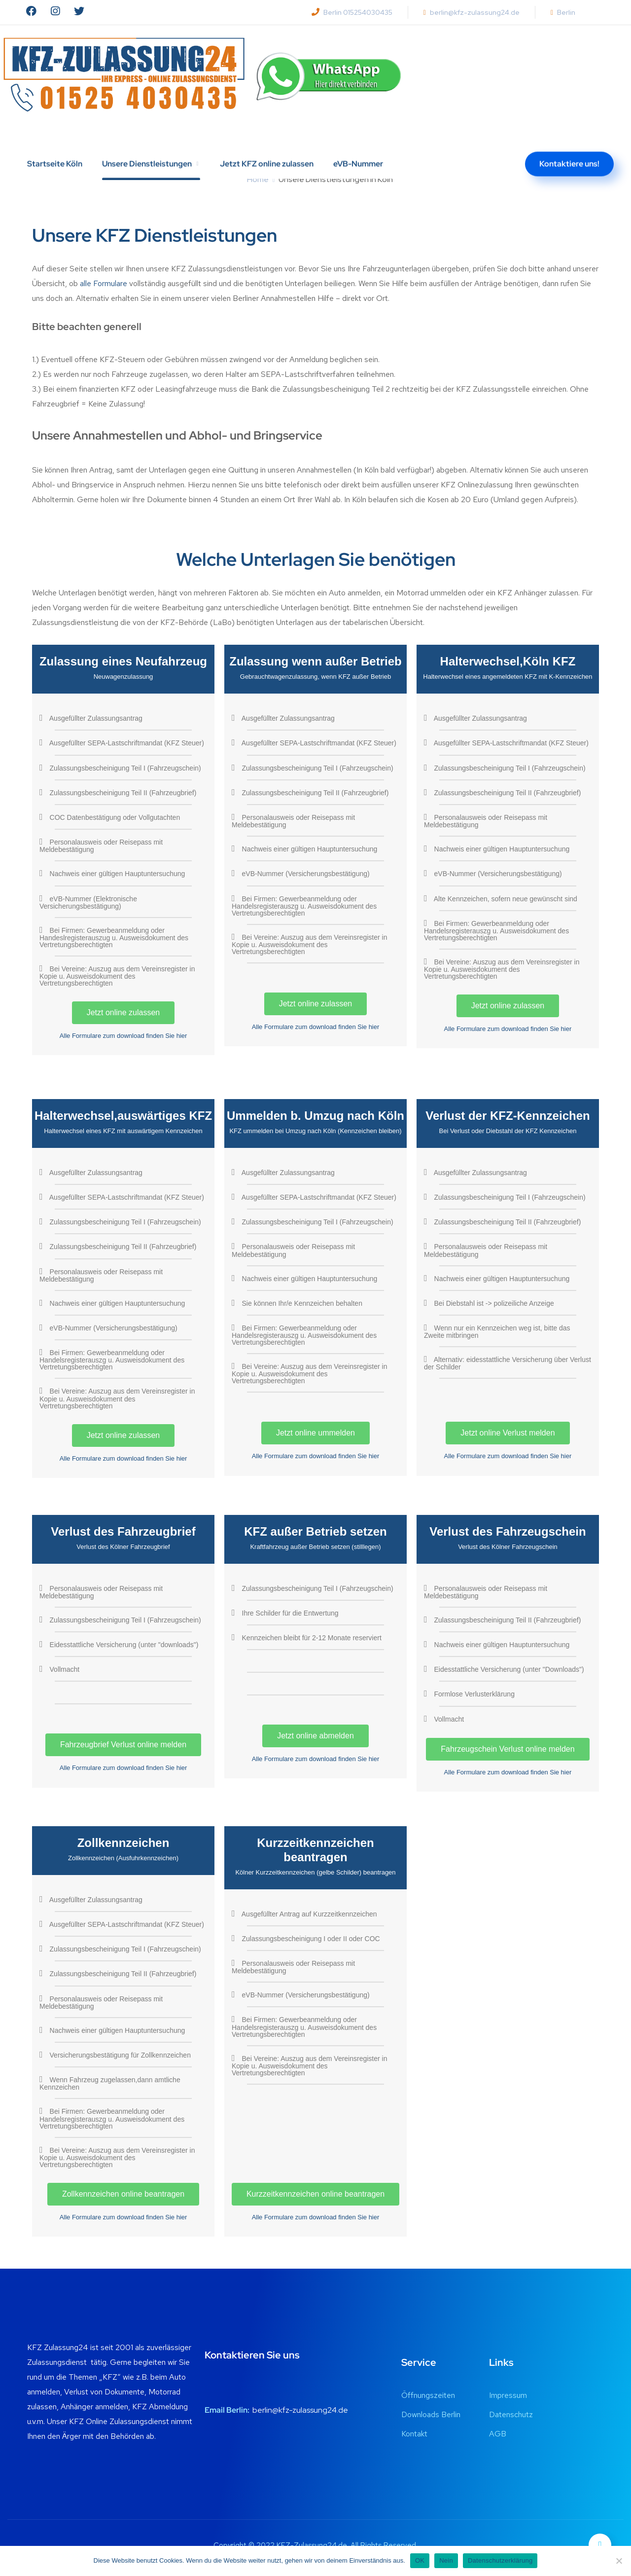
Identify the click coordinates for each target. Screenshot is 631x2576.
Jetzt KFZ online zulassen (267, 142)
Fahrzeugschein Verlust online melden (507, 1749)
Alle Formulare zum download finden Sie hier (123, 1035)
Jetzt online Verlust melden (507, 1433)
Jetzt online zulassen (123, 1012)
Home (258, 179)
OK (419, 2560)
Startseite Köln (54, 142)
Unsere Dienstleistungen (147, 142)
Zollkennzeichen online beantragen (123, 2194)
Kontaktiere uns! (569, 142)
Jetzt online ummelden (315, 1433)
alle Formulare (103, 283)
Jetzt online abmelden (315, 1735)
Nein (446, 2560)
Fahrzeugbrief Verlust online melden (123, 1744)
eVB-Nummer (358, 142)
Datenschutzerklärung (500, 2560)
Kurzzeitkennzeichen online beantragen (315, 2194)
